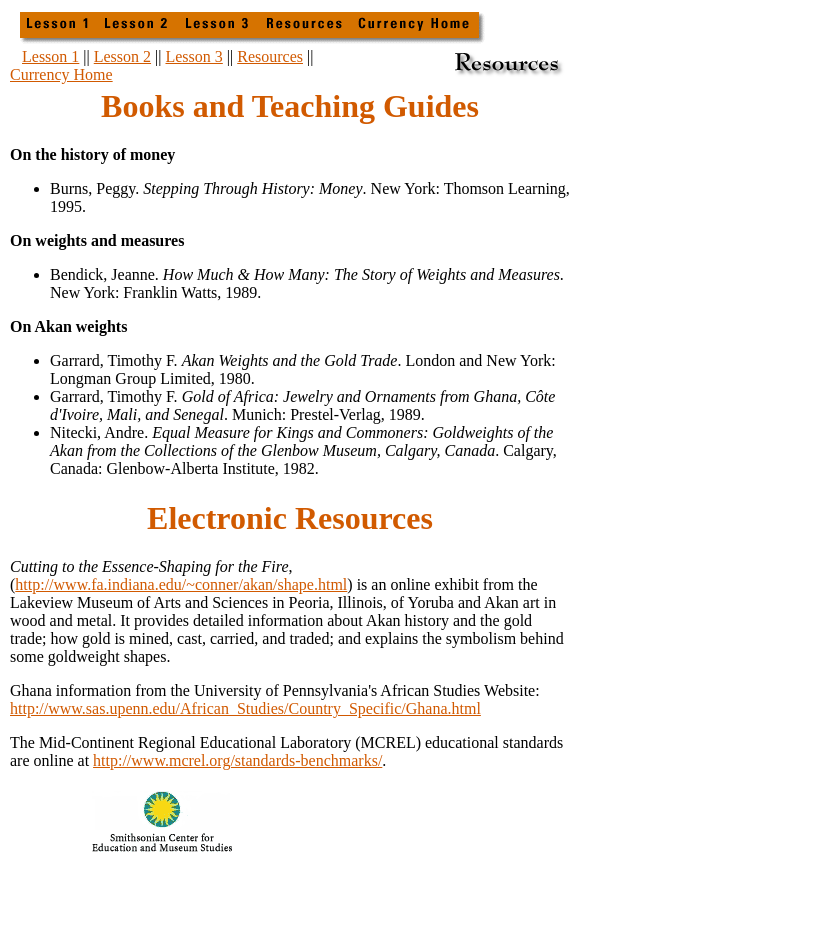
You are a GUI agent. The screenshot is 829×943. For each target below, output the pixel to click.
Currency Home (61, 74)
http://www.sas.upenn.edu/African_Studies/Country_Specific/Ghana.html (245, 708)
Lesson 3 (193, 56)
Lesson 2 (122, 56)
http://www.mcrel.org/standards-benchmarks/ (237, 760)
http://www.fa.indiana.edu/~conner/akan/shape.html (181, 584)
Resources (270, 56)
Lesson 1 (50, 56)
